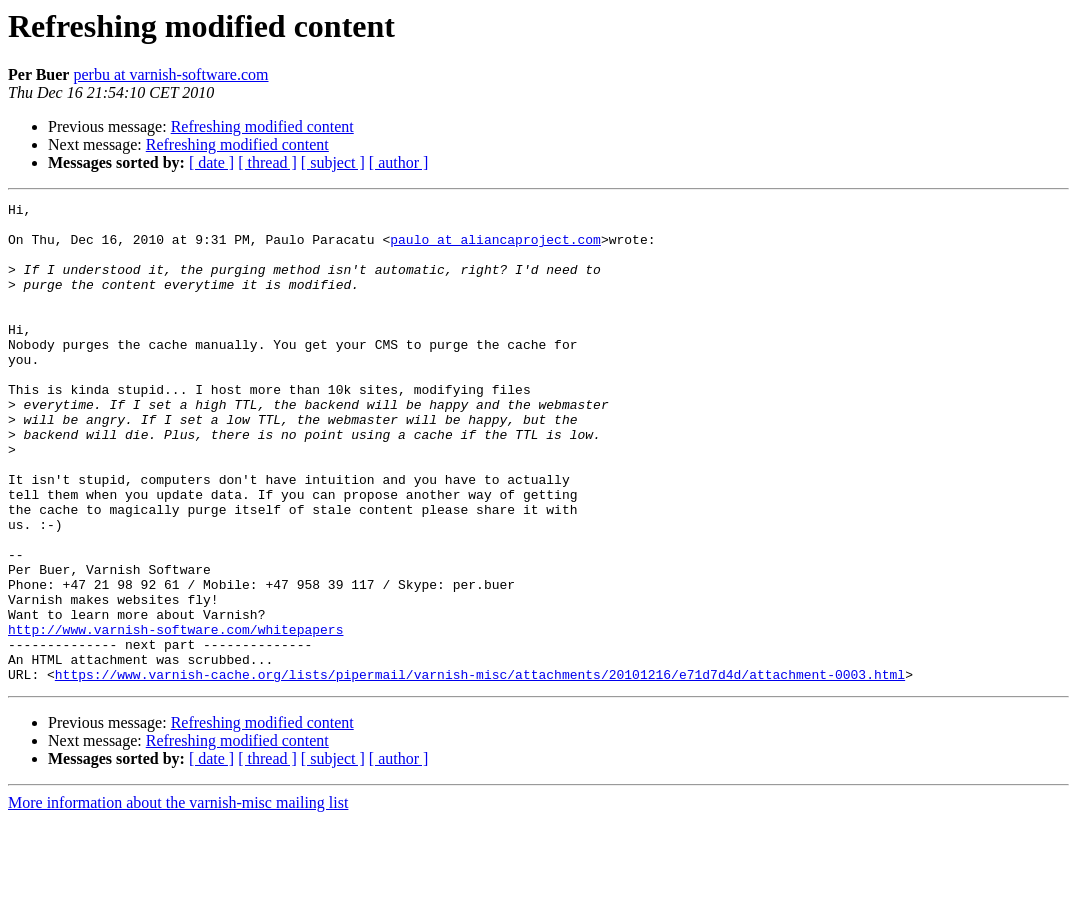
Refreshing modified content (262, 126)
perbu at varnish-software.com (170, 74)
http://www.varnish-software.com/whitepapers (175, 716)
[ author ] (399, 162)
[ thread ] (267, 162)
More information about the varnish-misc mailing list (178, 898)
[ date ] (211, 162)
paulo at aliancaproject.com (495, 248)
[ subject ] (333, 162)
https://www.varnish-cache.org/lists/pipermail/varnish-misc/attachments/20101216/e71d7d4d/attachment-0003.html (480, 770)
